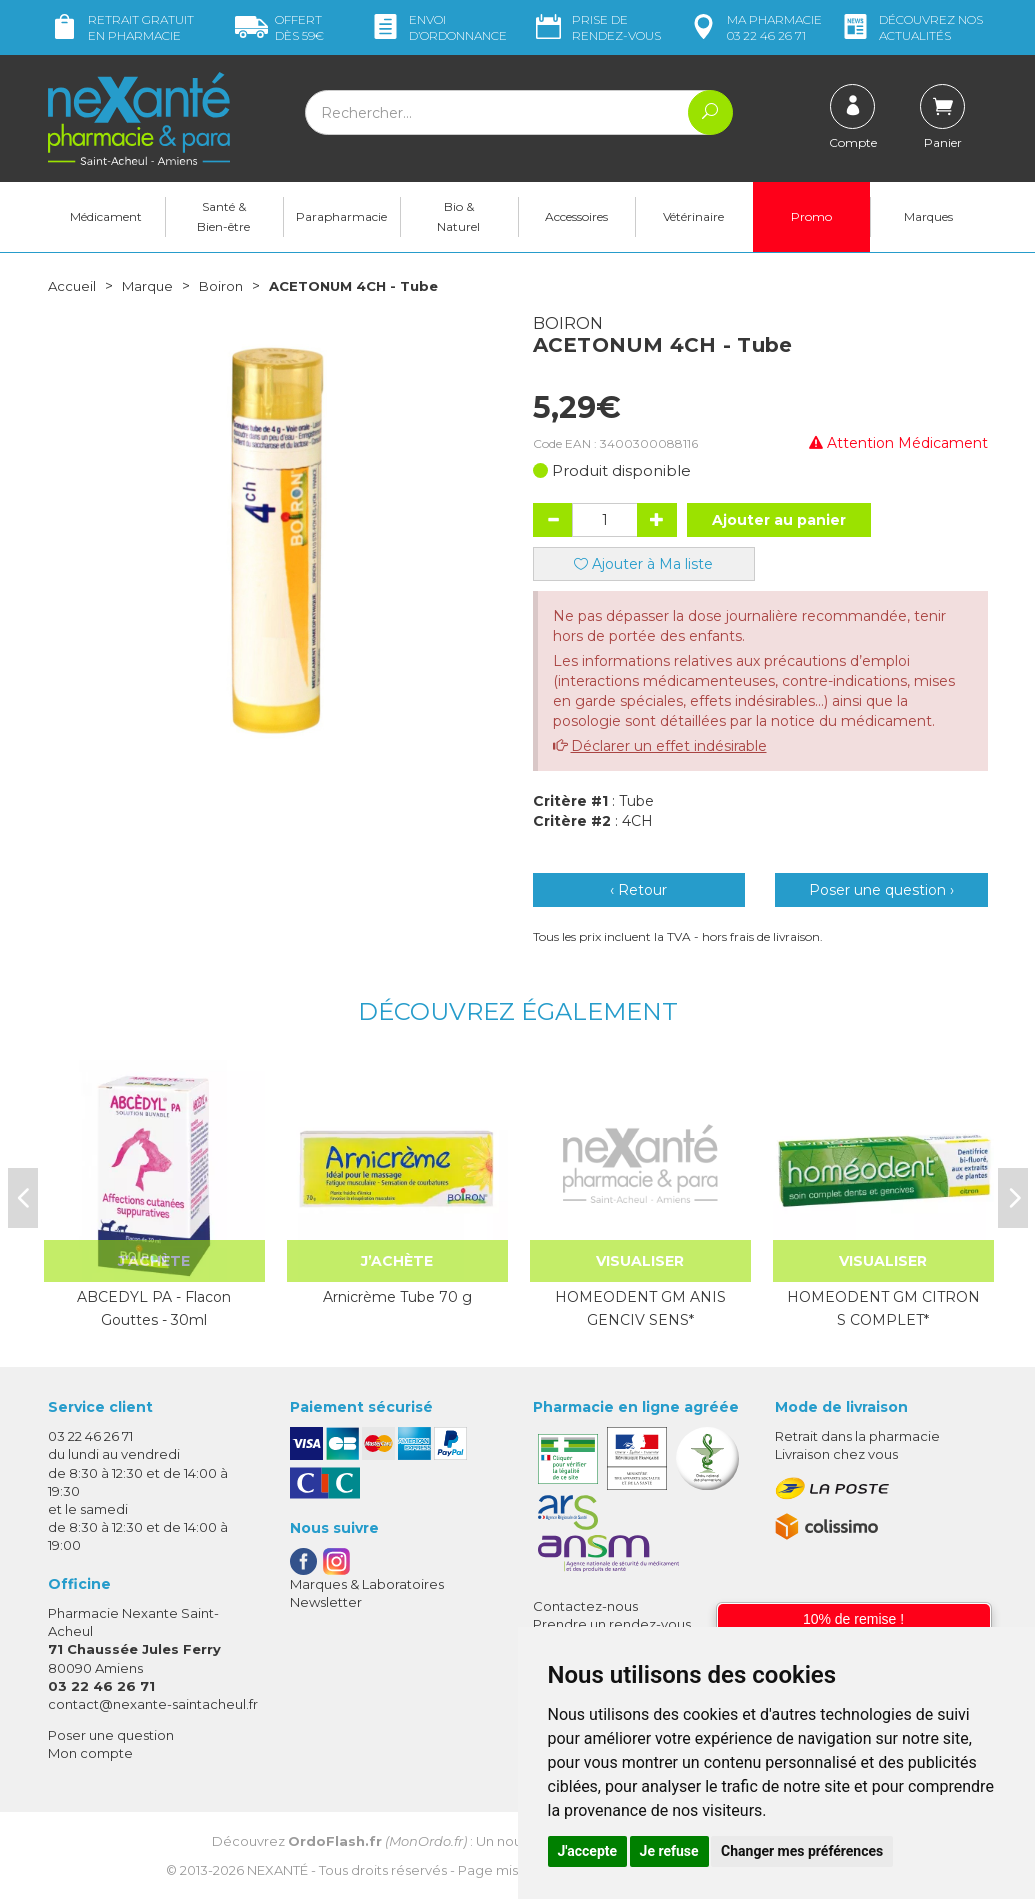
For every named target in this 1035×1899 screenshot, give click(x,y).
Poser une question (111, 1735)
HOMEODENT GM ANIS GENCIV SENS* (640, 1308)
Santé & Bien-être (223, 216)
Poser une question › (881, 890)
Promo (811, 216)
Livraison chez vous (836, 1454)
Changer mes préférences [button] (802, 1851)
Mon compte (90, 1753)
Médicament (106, 216)
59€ (279, 27)
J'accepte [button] (588, 1851)
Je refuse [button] (669, 1851)
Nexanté (277, 1870)
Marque (151, 286)
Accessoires (576, 216)
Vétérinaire (693, 216)
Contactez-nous (585, 1606)
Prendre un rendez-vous (612, 1624)
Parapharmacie (341, 216)
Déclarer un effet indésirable (669, 746)
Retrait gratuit (121, 27)
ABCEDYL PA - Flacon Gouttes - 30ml (154, 1308)
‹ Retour (638, 890)
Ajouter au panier (779, 520)
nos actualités (911, 27)
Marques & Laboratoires (367, 1584)
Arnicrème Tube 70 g (397, 1297)
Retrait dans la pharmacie (857, 1436)
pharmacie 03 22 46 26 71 (754, 27)
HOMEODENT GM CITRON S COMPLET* (883, 1308)
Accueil (73, 286)
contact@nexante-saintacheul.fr (153, 1704)
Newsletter (326, 1602)
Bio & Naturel (458, 216)
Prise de (596, 27)
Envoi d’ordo (438, 27)
